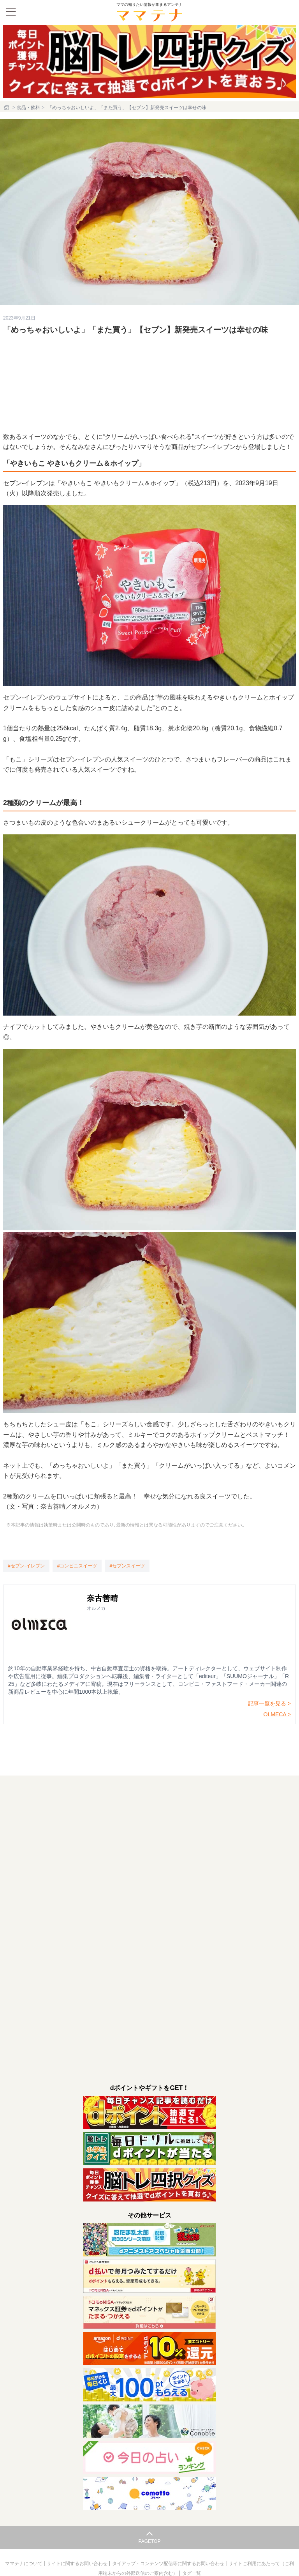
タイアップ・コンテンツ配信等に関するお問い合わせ (168, 2563)
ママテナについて (24, 2563)
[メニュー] (11, 11)
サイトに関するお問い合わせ (78, 2563)
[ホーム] (7, 107)
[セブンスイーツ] (127, 1566)
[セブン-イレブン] (26, 1566)
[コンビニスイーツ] (77, 1566)
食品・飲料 (28, 107)
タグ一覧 (191, 2573)
